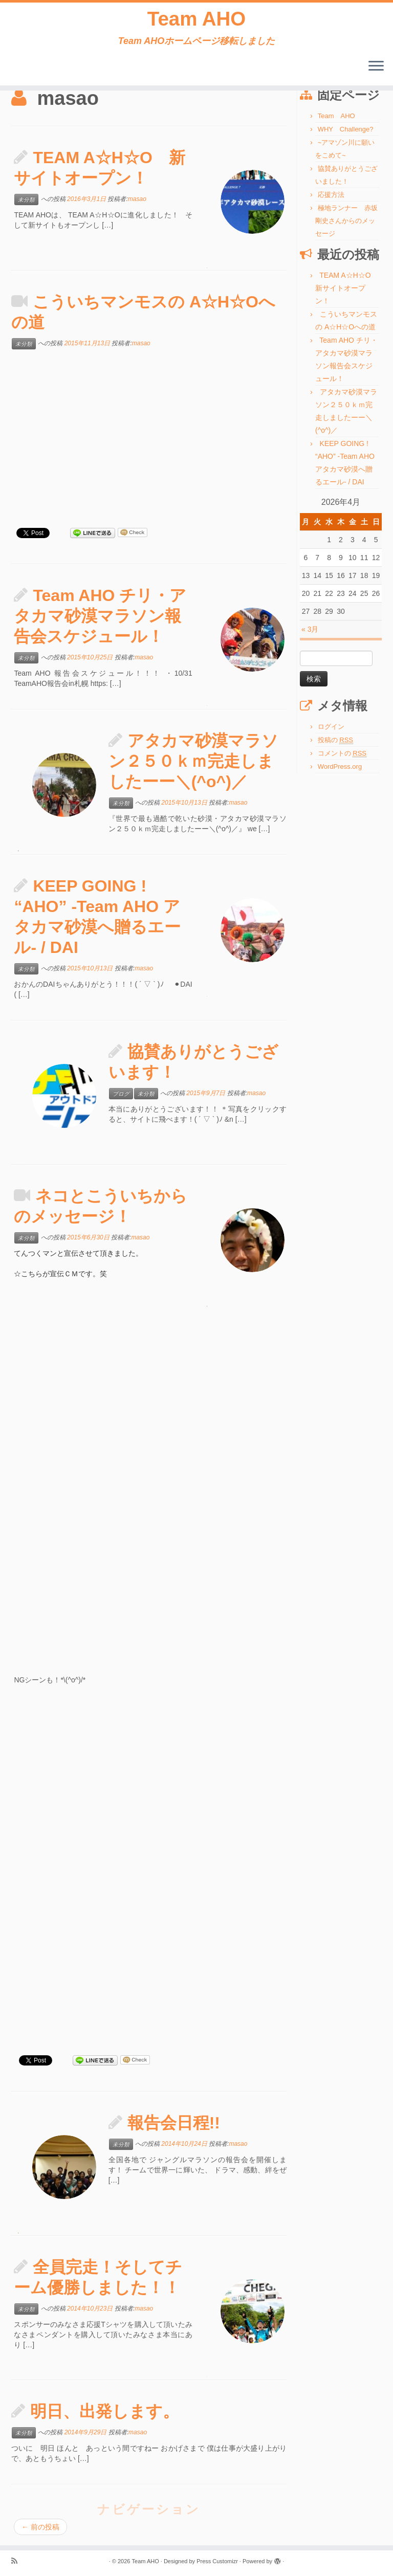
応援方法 (331, 194)
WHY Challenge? (346, 129)
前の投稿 (40, 2527)
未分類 (26, 199)
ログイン (331, 726)
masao (137, 199)
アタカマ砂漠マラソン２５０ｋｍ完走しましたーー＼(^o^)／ (193, 761)
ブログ (121, 1094)
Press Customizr (217, 2561)
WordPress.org (340, 766)
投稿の (335, 740)
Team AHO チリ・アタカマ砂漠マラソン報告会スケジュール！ (100, 616)
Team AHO (196, 20)
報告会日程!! (173, 2123)
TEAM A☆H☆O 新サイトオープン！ (346, 288)
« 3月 (309, 629)
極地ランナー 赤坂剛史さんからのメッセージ (346, 220)
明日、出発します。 (104, 2411)
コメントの (342, 753)
